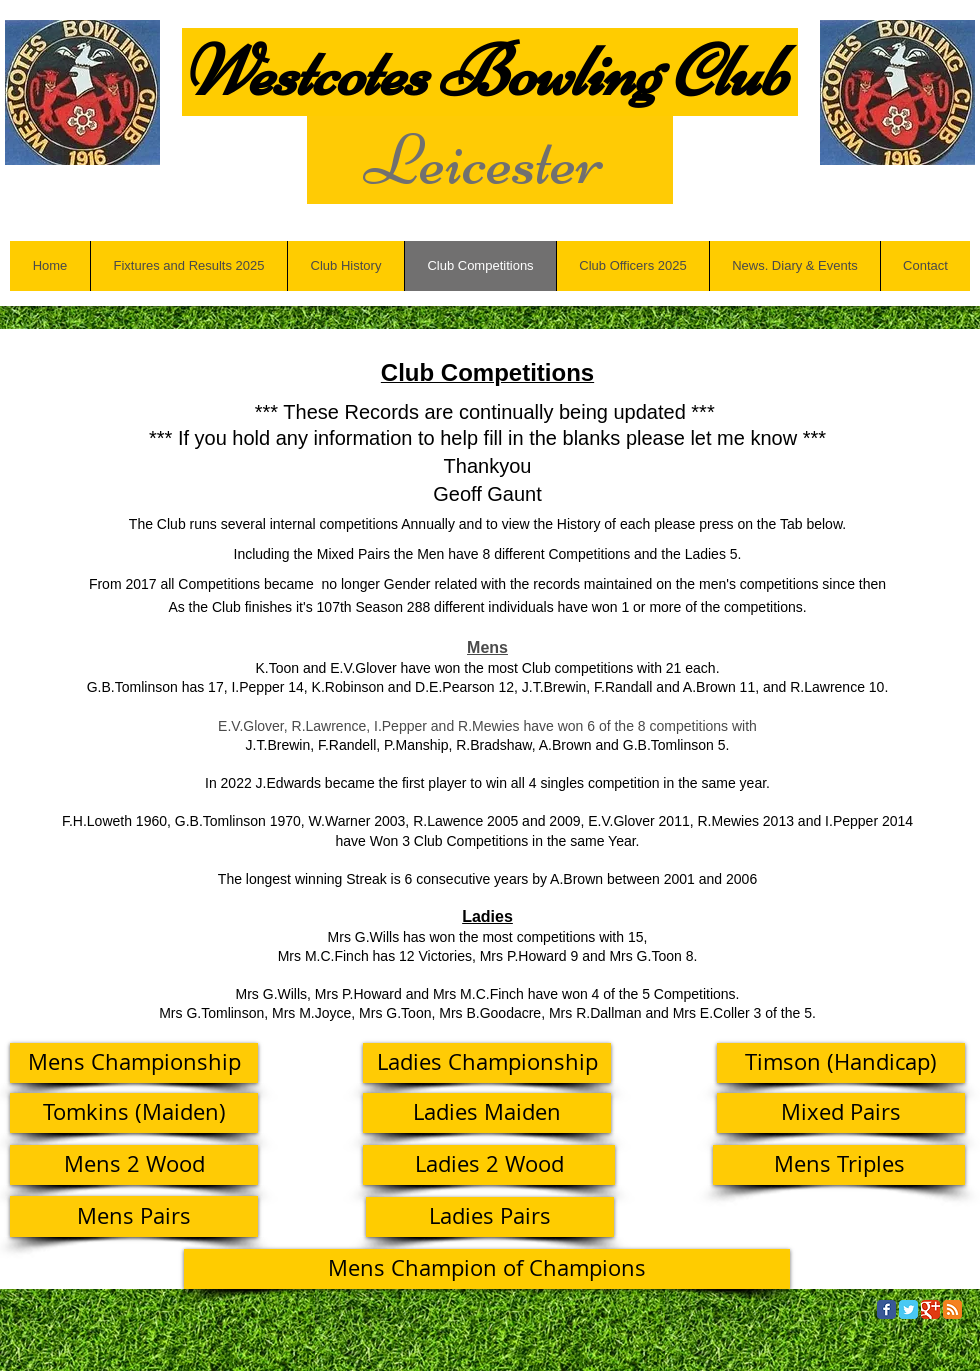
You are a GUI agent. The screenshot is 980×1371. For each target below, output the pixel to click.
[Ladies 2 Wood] (489, 1165)
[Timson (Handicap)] (841, 1063)
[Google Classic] (930, 1309)
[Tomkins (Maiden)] (134, 1113)
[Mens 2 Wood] (134, 1165)
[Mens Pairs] (134, 1216)
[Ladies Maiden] (487, 1113)
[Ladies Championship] (487, 1063)
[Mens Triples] (839, 1165)
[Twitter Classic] (908, 1309)
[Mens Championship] (134, 1063)
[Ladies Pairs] (490, 1217)
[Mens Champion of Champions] (487, 1269)
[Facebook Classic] (886, 1309)
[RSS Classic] (952, 1309)
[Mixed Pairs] (841, 1113)
